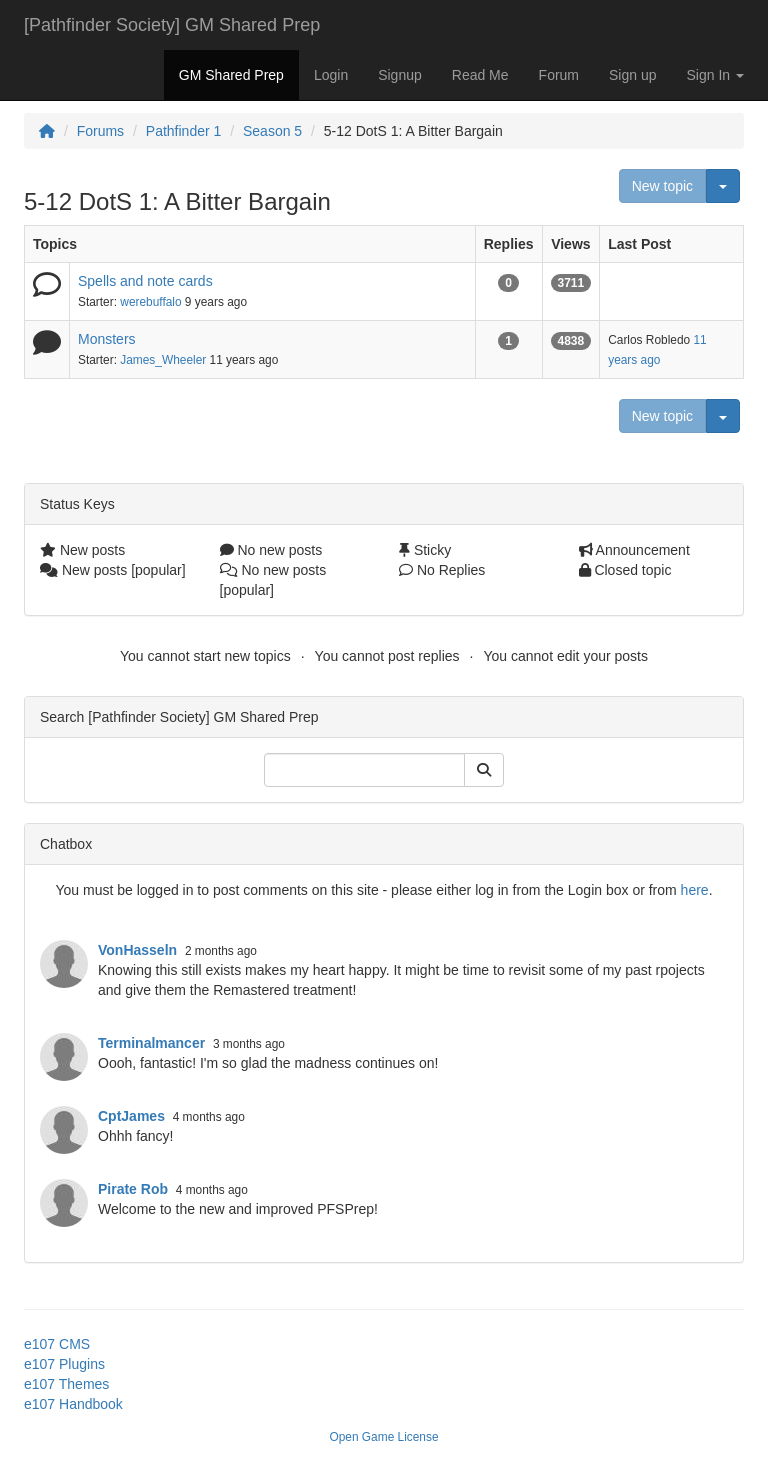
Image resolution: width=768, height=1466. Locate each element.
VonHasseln (137, 950)
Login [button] (331, 75)
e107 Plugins (64, 1364)
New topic (662, 186)
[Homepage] (47, 131)
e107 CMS (57, 1344)
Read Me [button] (480, 75)
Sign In (715, 75)
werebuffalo (150, 302)
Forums (100, 131)
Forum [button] (559, 75)
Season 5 (272, 131)
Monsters (107, 339)
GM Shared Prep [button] (231, 75)
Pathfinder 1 (184, 131)
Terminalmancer (151, 1043)
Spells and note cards (145, 281)
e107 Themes (66, 1384)
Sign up (632, 75)
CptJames (131, 1116)
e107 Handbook (73, 1404)
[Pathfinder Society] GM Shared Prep (172, 25)
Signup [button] (400, 75)
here (695, 890)
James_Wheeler (163, 360)
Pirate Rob (133, 1189)
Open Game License (383, 1437)
